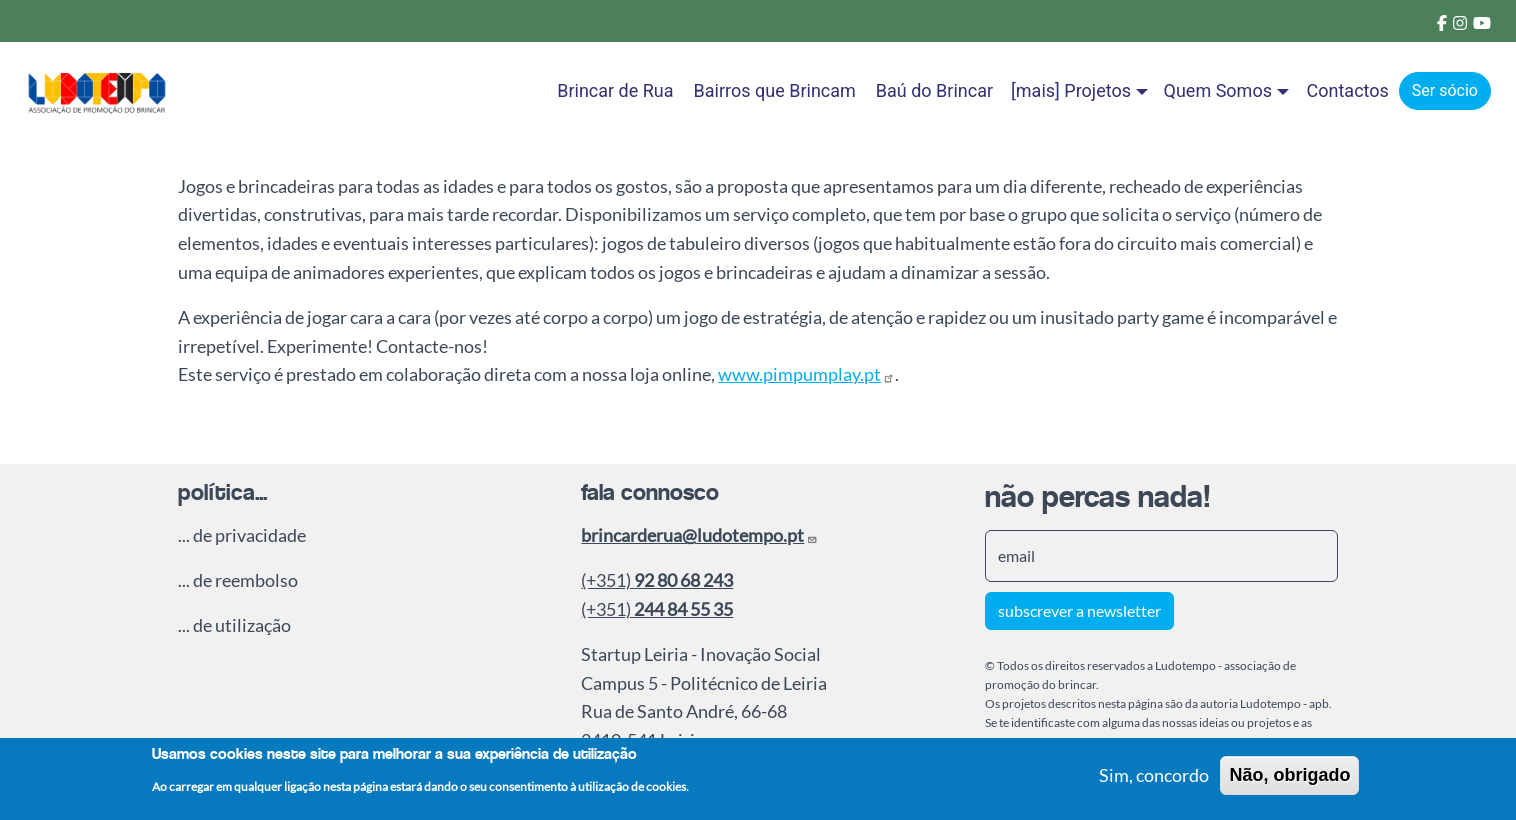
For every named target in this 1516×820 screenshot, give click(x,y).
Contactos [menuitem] (1348, 90)
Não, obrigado (1289, 779)
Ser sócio (1445, 90)
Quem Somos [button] (1218, 90)
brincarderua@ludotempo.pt (699, 535)
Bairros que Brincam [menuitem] (775, 90)
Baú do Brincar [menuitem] (934, 90)
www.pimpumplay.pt (806, 374)
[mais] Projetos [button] (1071, 90)
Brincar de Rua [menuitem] (615, 90)
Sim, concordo (1154, 779)
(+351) (657, 580)
